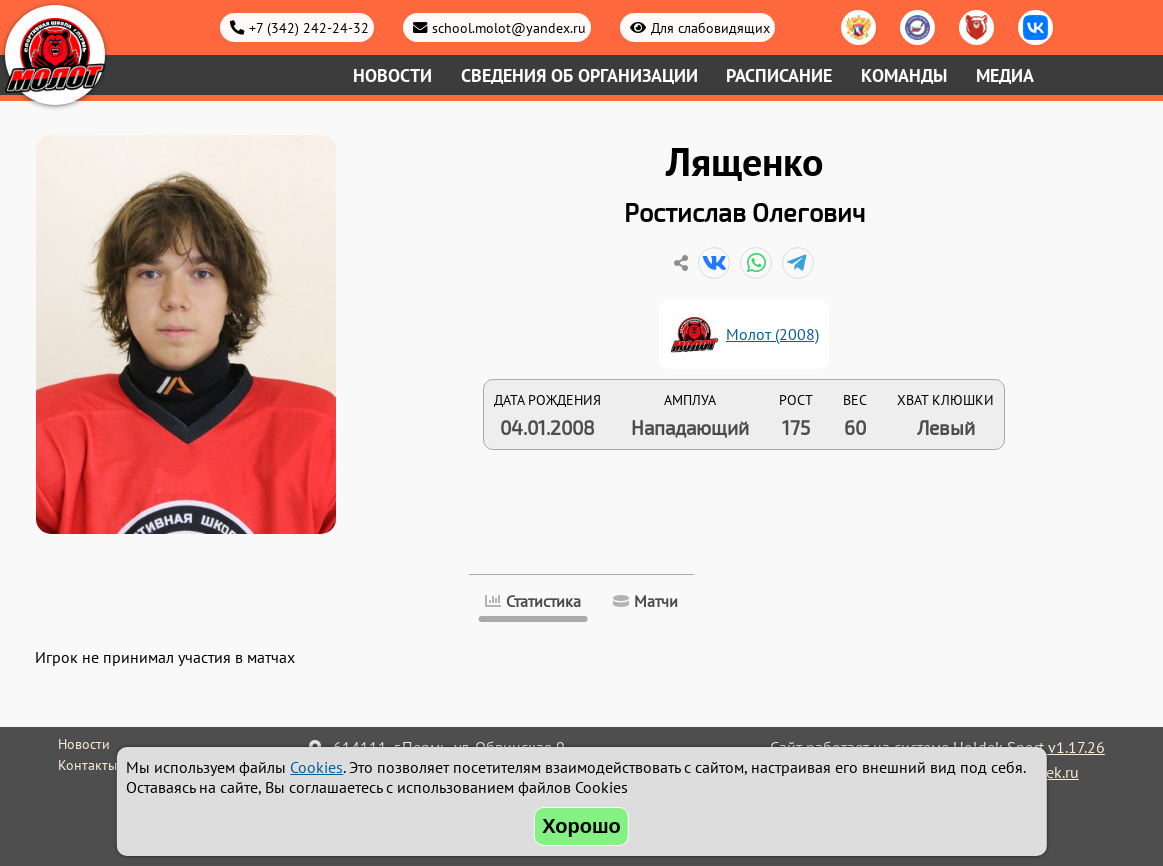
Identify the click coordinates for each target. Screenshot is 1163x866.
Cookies (316, 767)
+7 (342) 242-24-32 (309, 27)
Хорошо (581, 826)
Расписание (779, 75)
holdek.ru (1046, 772)
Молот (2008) (772, 334)
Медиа (1005, 75)
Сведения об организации (579, 75)
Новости (392, 75)
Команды (904, 75)
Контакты (87, 765)
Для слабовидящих (710, 27)
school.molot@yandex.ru (509, 27)
